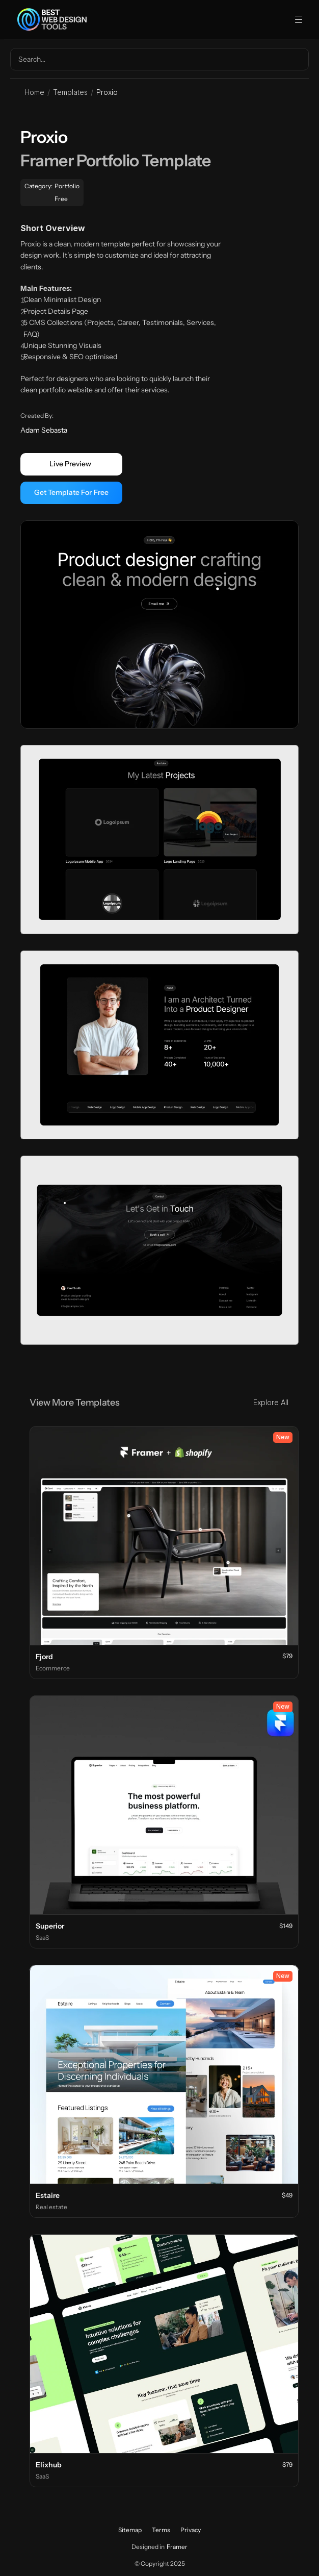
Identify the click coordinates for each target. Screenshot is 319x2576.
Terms (161, 2530)
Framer (177, 2546)
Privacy (190, 2530)
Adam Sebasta (43, 430)
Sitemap (130, 2530)
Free (61, 199)
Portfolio (67, 186)
